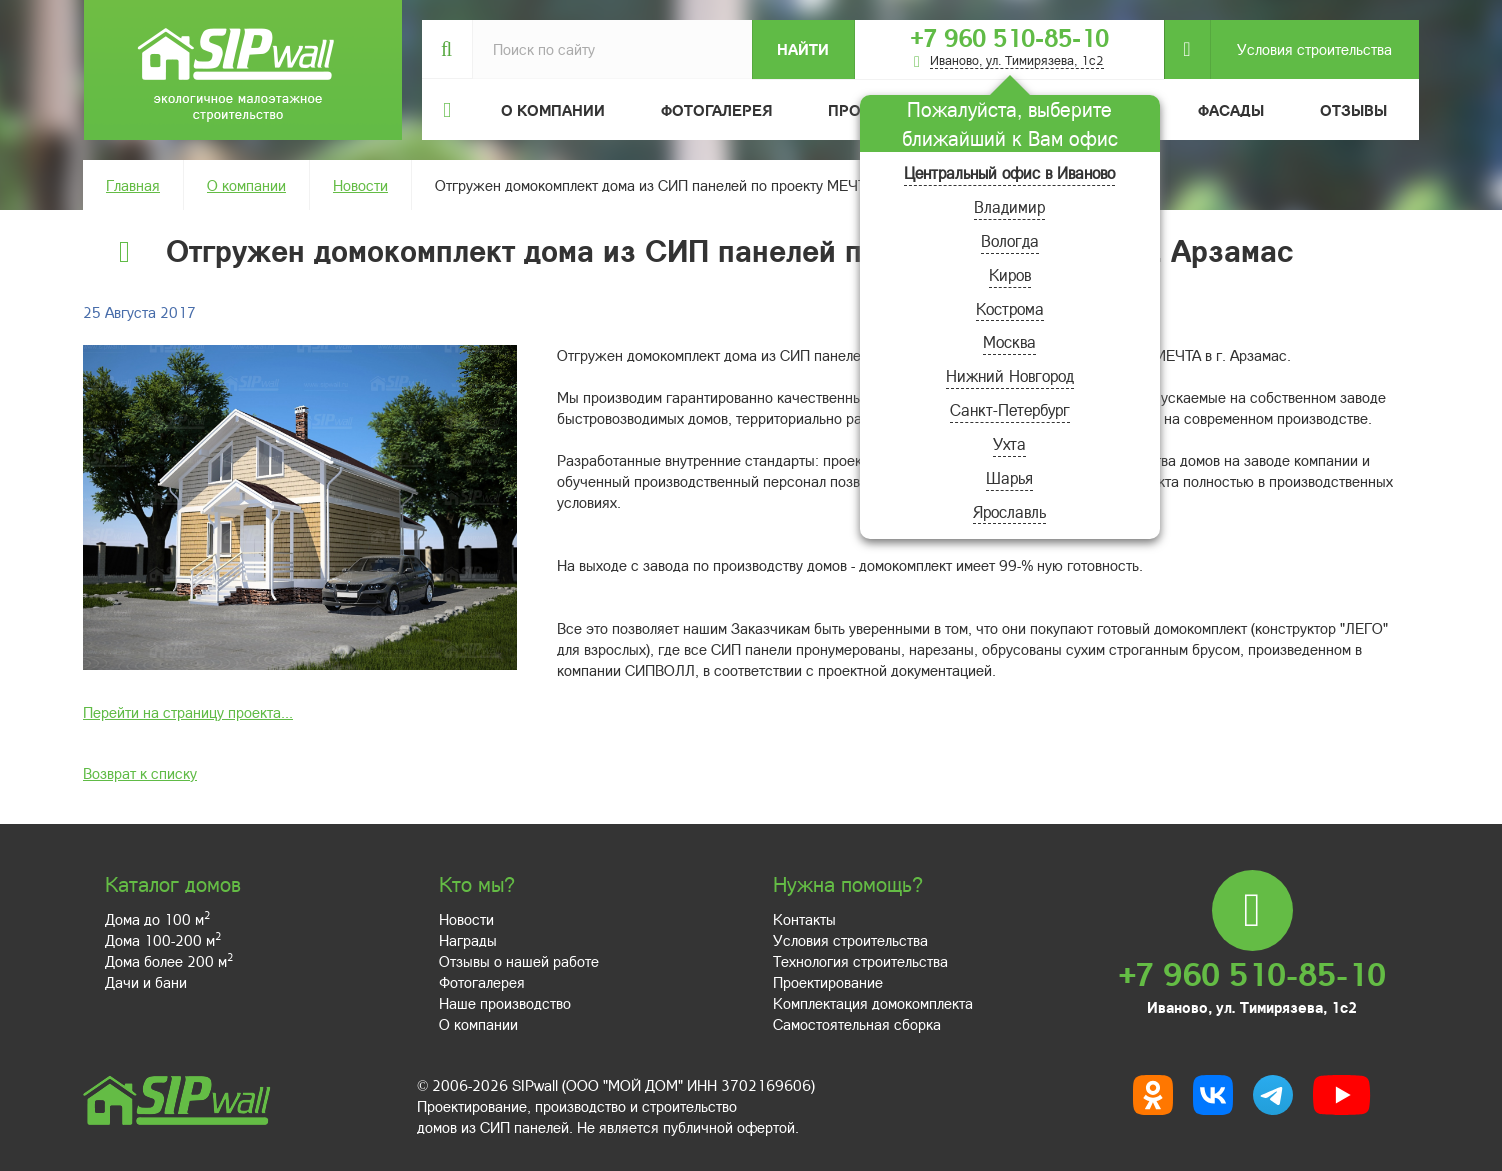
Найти (803, 49)
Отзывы (1353, 110)
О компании (246, 185)
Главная (133, 185)
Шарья (1009, 477)
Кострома (1010, 308)
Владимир (1009, 206)
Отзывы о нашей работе (519, 961)
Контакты (804, 919)
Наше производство (505, 1003)
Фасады (1231, 110)
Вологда (1010, 240)
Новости (360, 185)
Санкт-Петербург (1010, 409)
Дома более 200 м (169, 961)
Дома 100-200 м (163, 940)
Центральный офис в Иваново (1009, 172)
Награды (468, 940)
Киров (1010, 274)
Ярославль (1009, 511)
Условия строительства (1301, 49)
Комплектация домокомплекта (873, 1003)
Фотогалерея (716, 110)
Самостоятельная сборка (857, 1024)
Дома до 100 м (157, 919)
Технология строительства (860, 961)
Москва (1009, 341)
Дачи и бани (146, 982)
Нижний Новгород (1010, 375)
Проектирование (828, 982)
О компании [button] (553, 110)
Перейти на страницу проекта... (188, 712)
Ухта (1009, 443)
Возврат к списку (140, 773)
